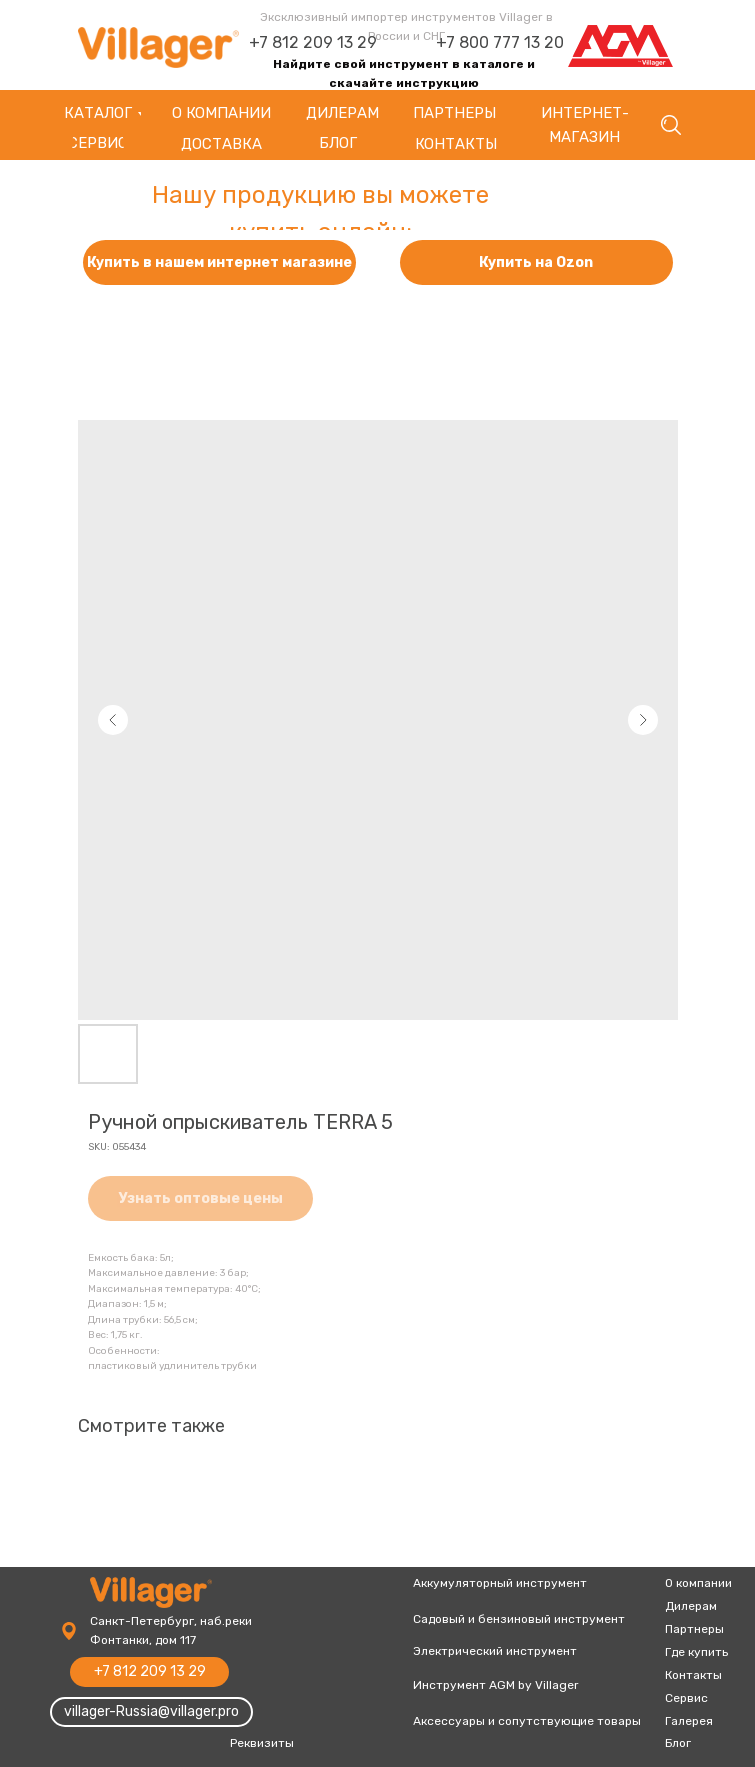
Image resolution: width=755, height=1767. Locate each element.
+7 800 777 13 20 (500, 42)
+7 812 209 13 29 (313, 42)
